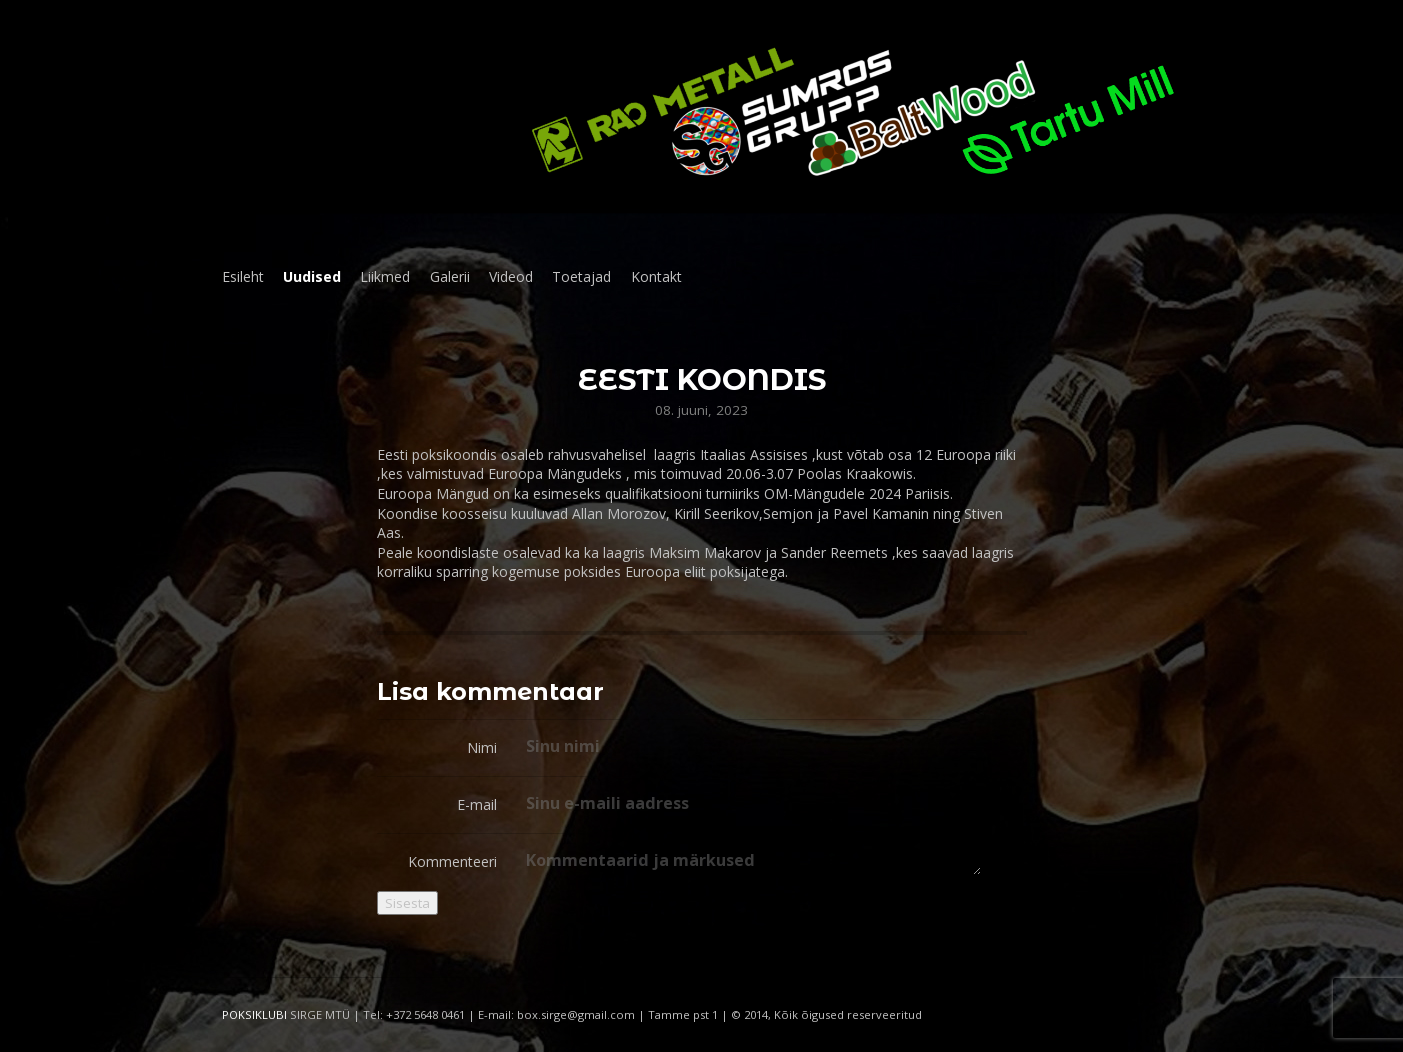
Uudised (312, 276)
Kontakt (656, 276)
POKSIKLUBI (254, 1014)
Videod (511, 276)
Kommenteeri (452, 861)
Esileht (243, 276)
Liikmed (385, 276)
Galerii (450, 276)
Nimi (482, 747)
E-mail (477, 804)
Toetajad (581, 276)
